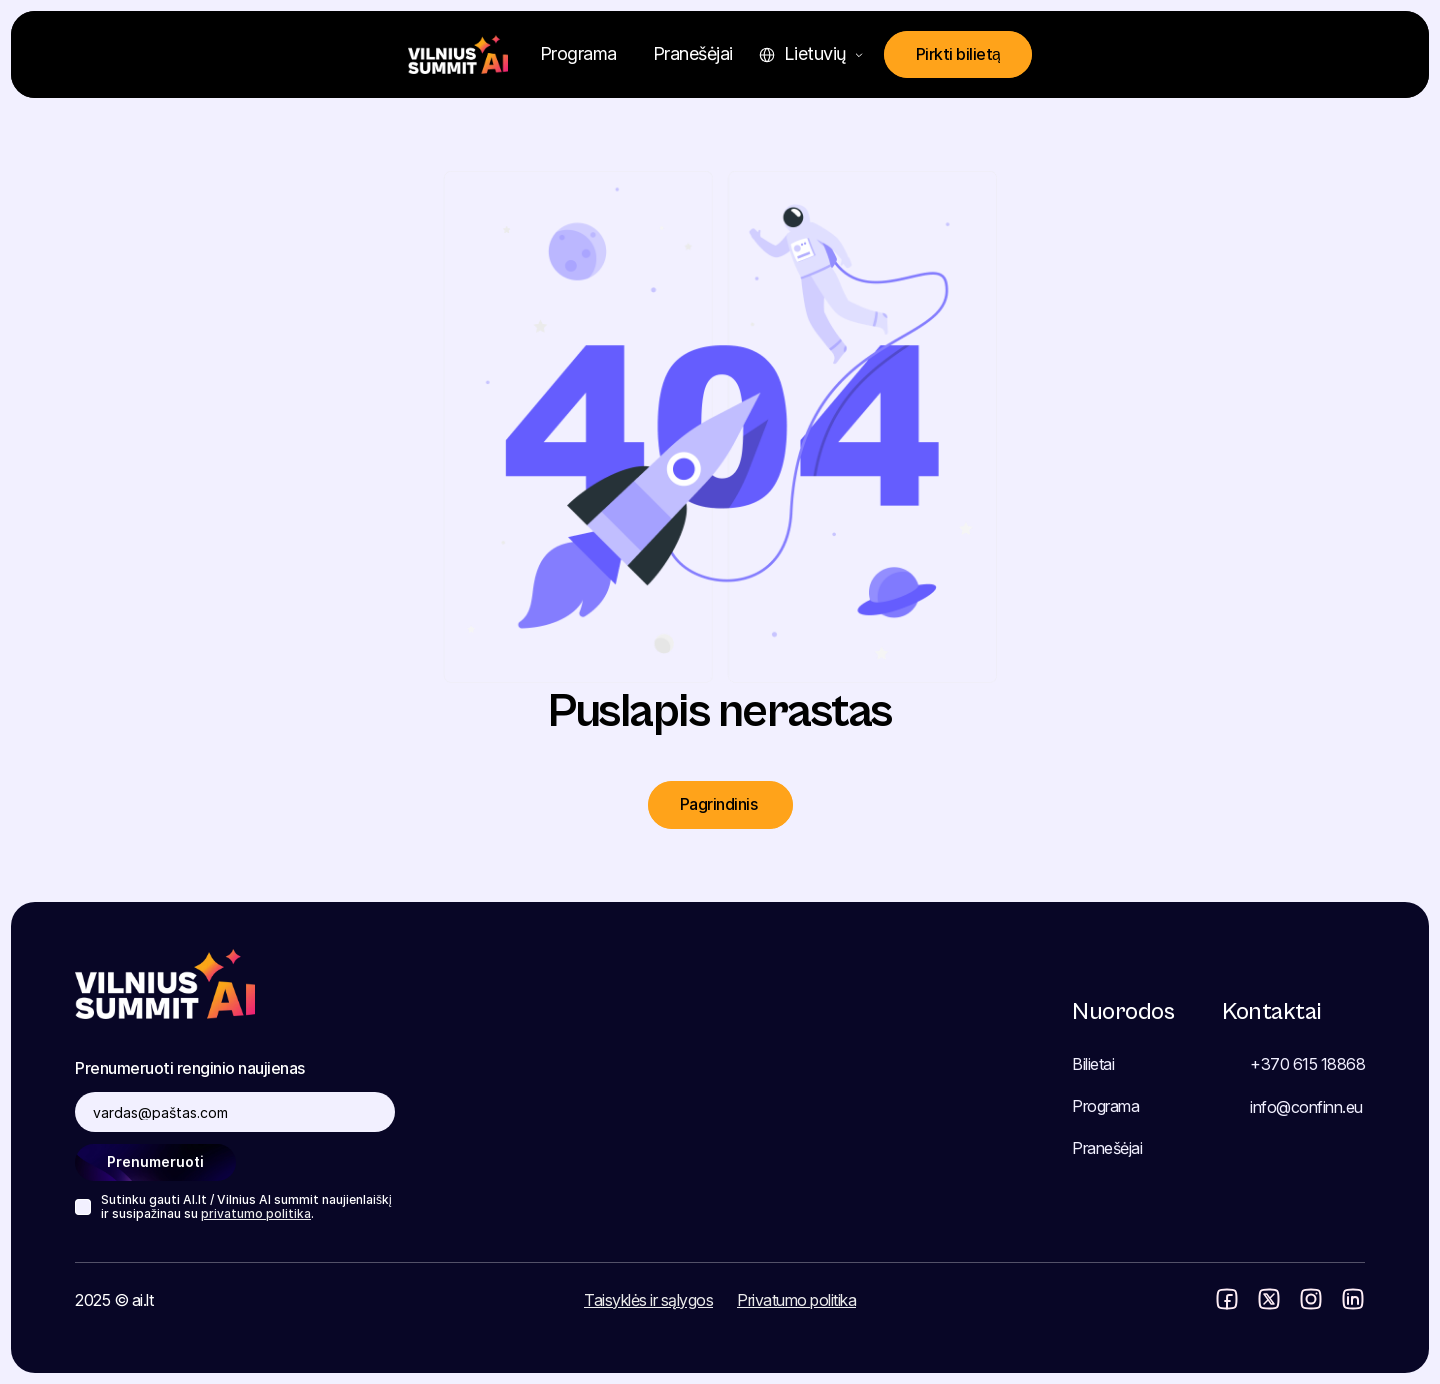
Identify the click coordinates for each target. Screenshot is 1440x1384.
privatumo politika (256, 1213)
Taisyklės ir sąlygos (648, 1300)
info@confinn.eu (1306, 1107)
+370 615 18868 (1307, 1064)
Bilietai (1093, 1064)
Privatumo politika (796, 1300)
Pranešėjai (1107, 1148)
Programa (1105, 1106)
